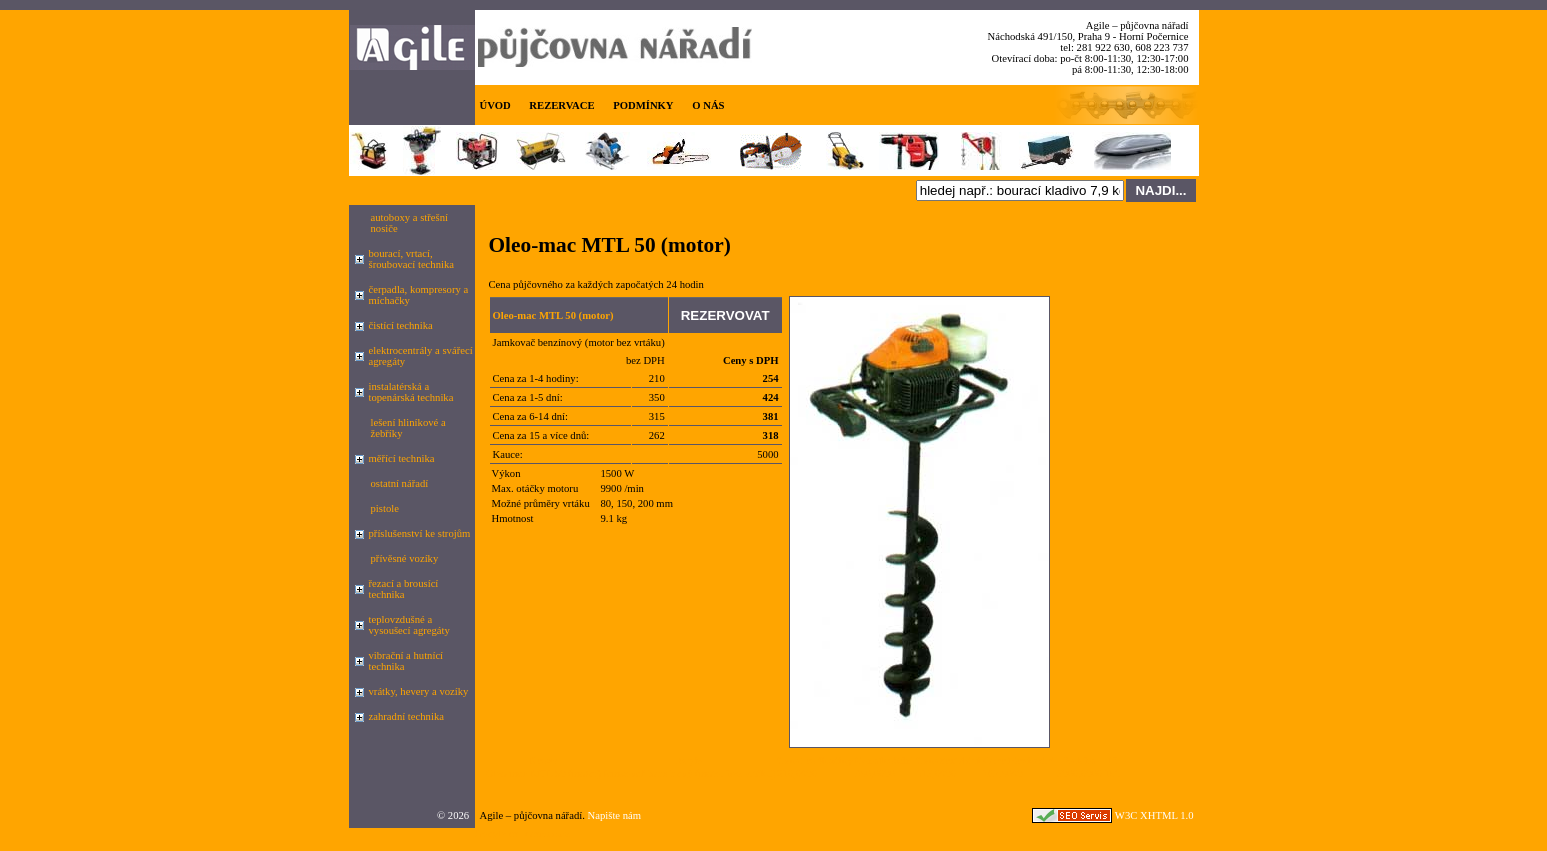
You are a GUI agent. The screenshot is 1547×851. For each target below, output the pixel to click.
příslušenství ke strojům (420, 533)
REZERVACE (561, 105)
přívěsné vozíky (405, 558)
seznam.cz (547, 833)
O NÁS (708, 105)
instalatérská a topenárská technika (411, 392)
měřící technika (402, 458)
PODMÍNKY (643, 105)
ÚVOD (495, 105)
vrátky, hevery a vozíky (419, 691)
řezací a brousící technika (404, 589)
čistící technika (401, 325)
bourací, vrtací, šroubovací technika (412, 259)
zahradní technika (406, 716)
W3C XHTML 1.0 (1154, 815)
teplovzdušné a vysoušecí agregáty (409, 625)
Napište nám (615, 815)
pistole (385, 508)
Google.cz (497, 833)
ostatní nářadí (400, 483)
